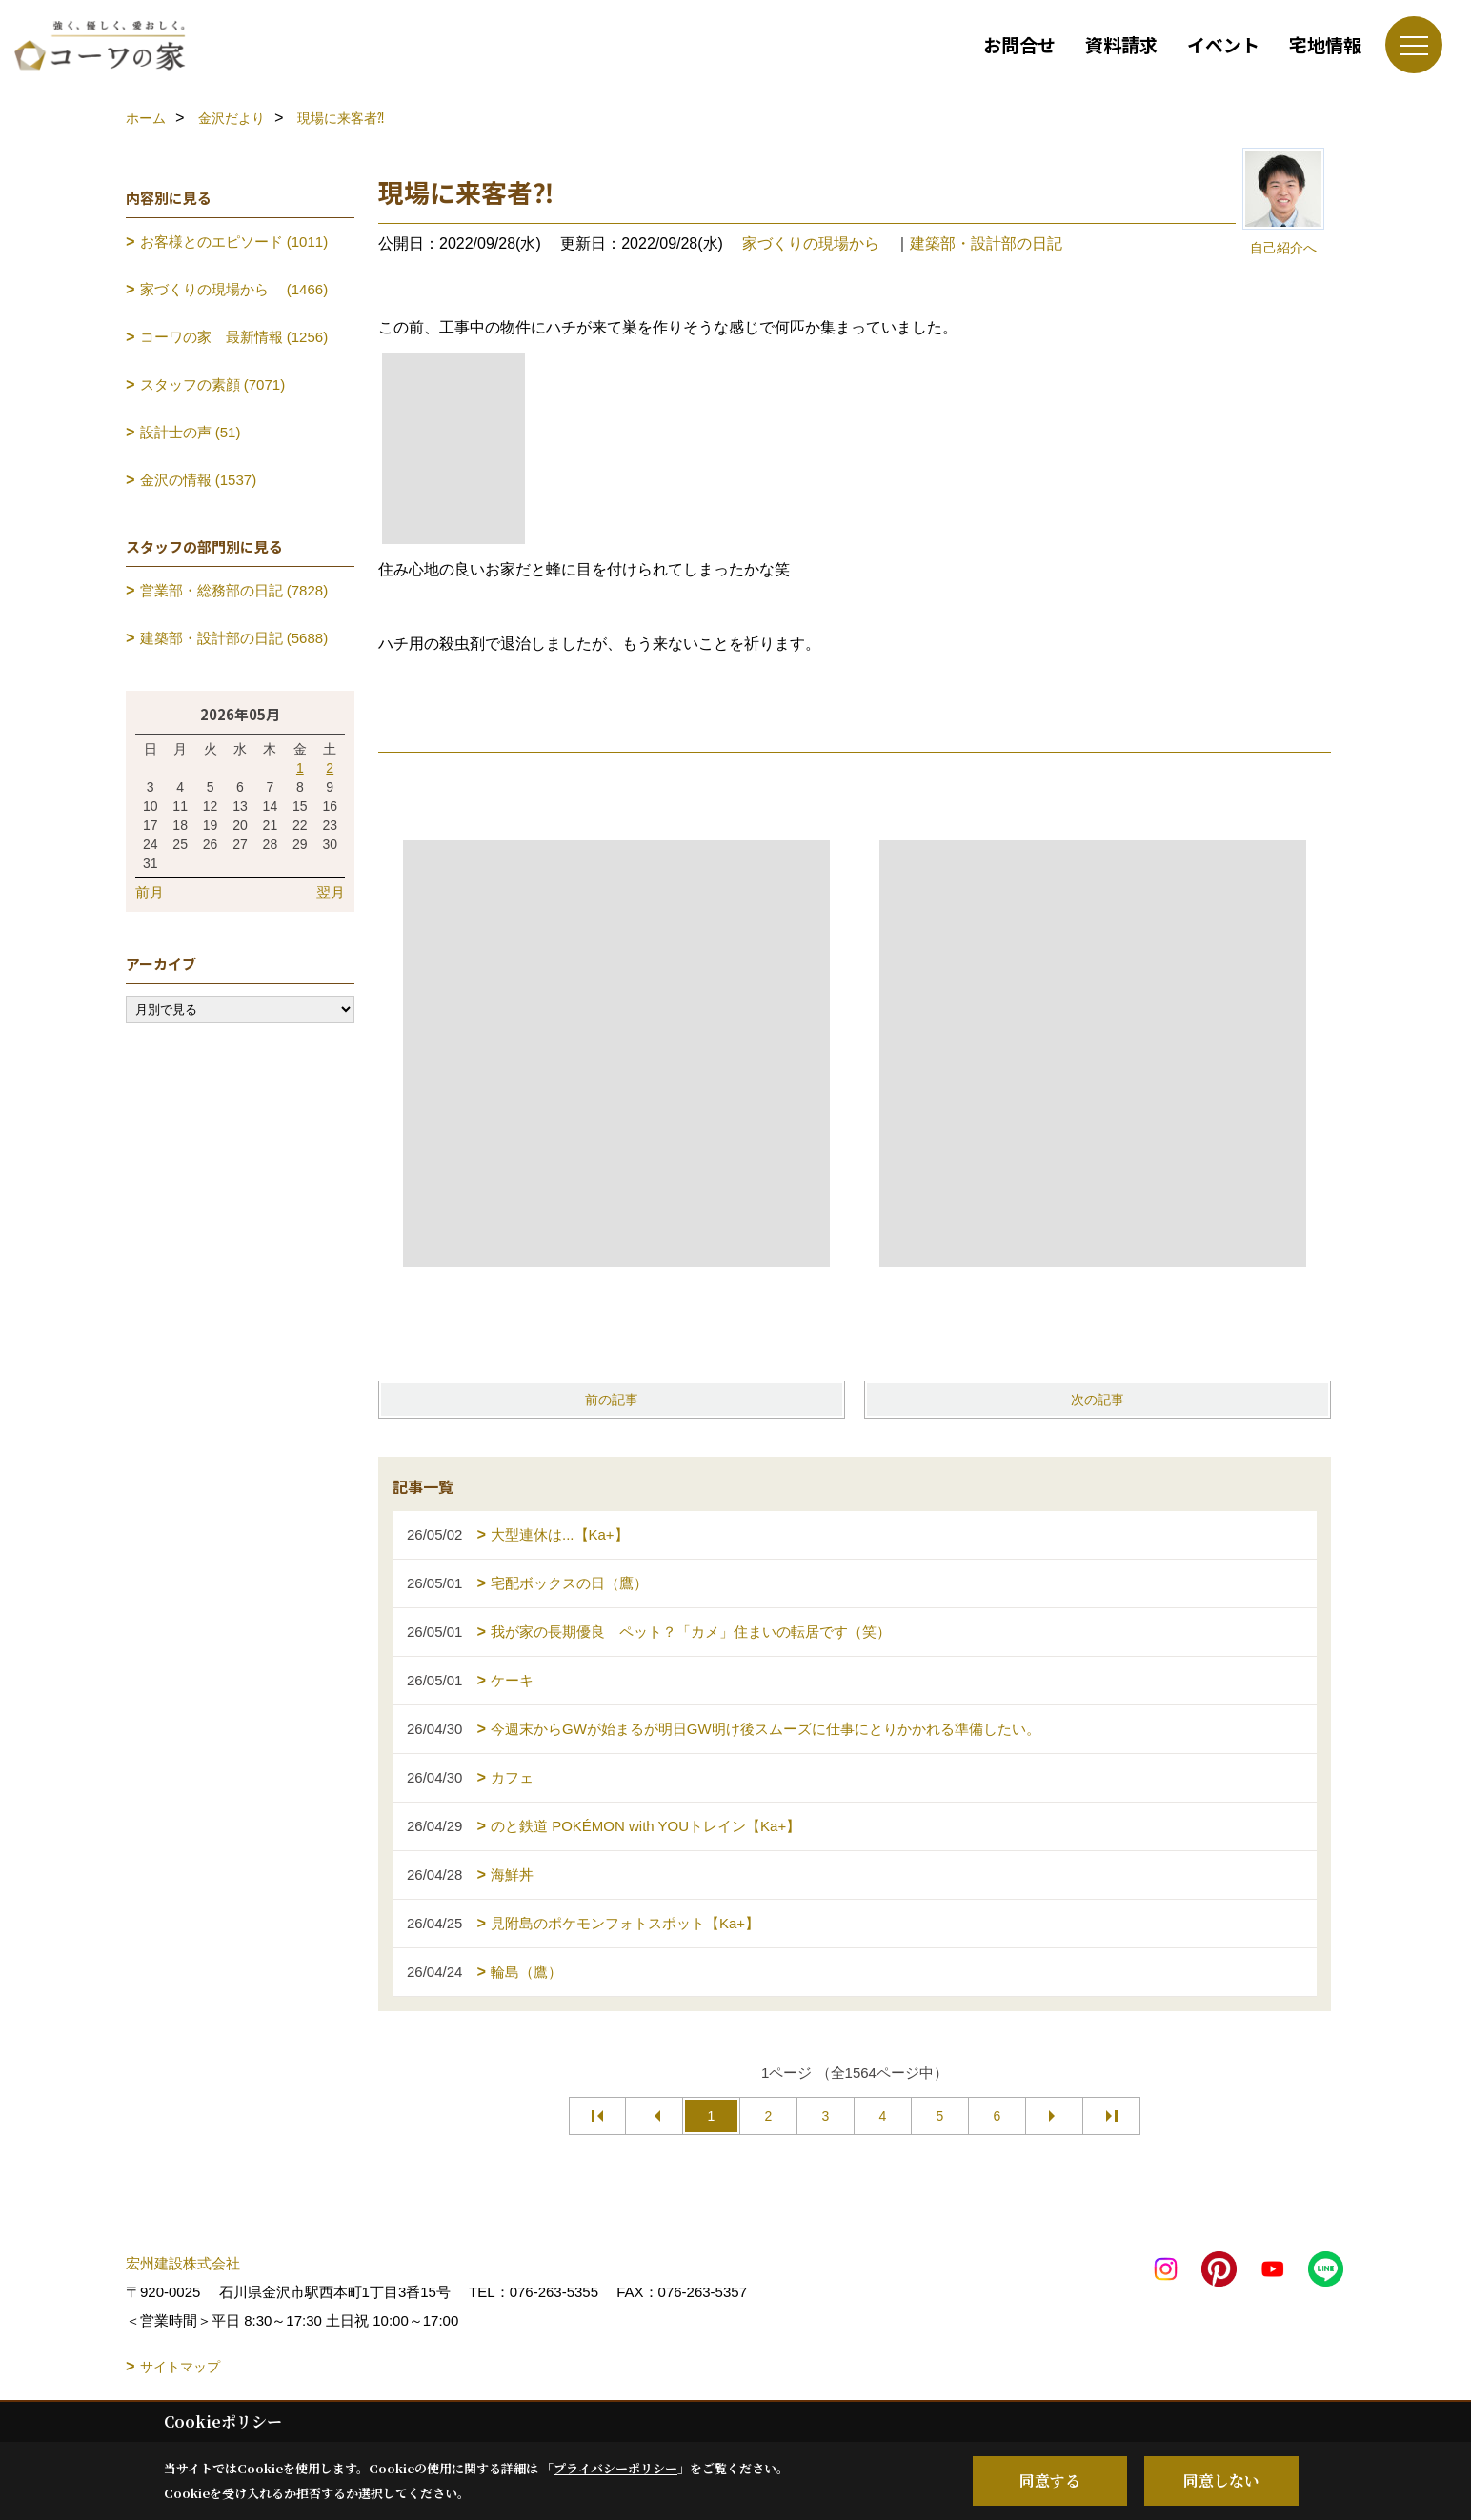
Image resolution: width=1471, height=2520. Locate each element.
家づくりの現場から (818, 243)
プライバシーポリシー (615, 2468)
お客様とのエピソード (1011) (234, 241)
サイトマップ (180, 2366)
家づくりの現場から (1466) (234, 289)
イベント (1223, 44)
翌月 (330, 892)
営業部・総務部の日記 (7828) (234, 590)
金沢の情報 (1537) (198, 480)
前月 (149, 892)
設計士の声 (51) (190, 432)
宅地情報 (1325, 44)
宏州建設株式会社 (183, 2263)
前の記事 (611, 1399)
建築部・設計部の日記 (986, 243)
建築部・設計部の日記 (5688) (234, 638)
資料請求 (1121, 44)
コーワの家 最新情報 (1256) (234, 337)
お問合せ (1019, 44)
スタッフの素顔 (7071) (213, 384)
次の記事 (1097, 1399)
